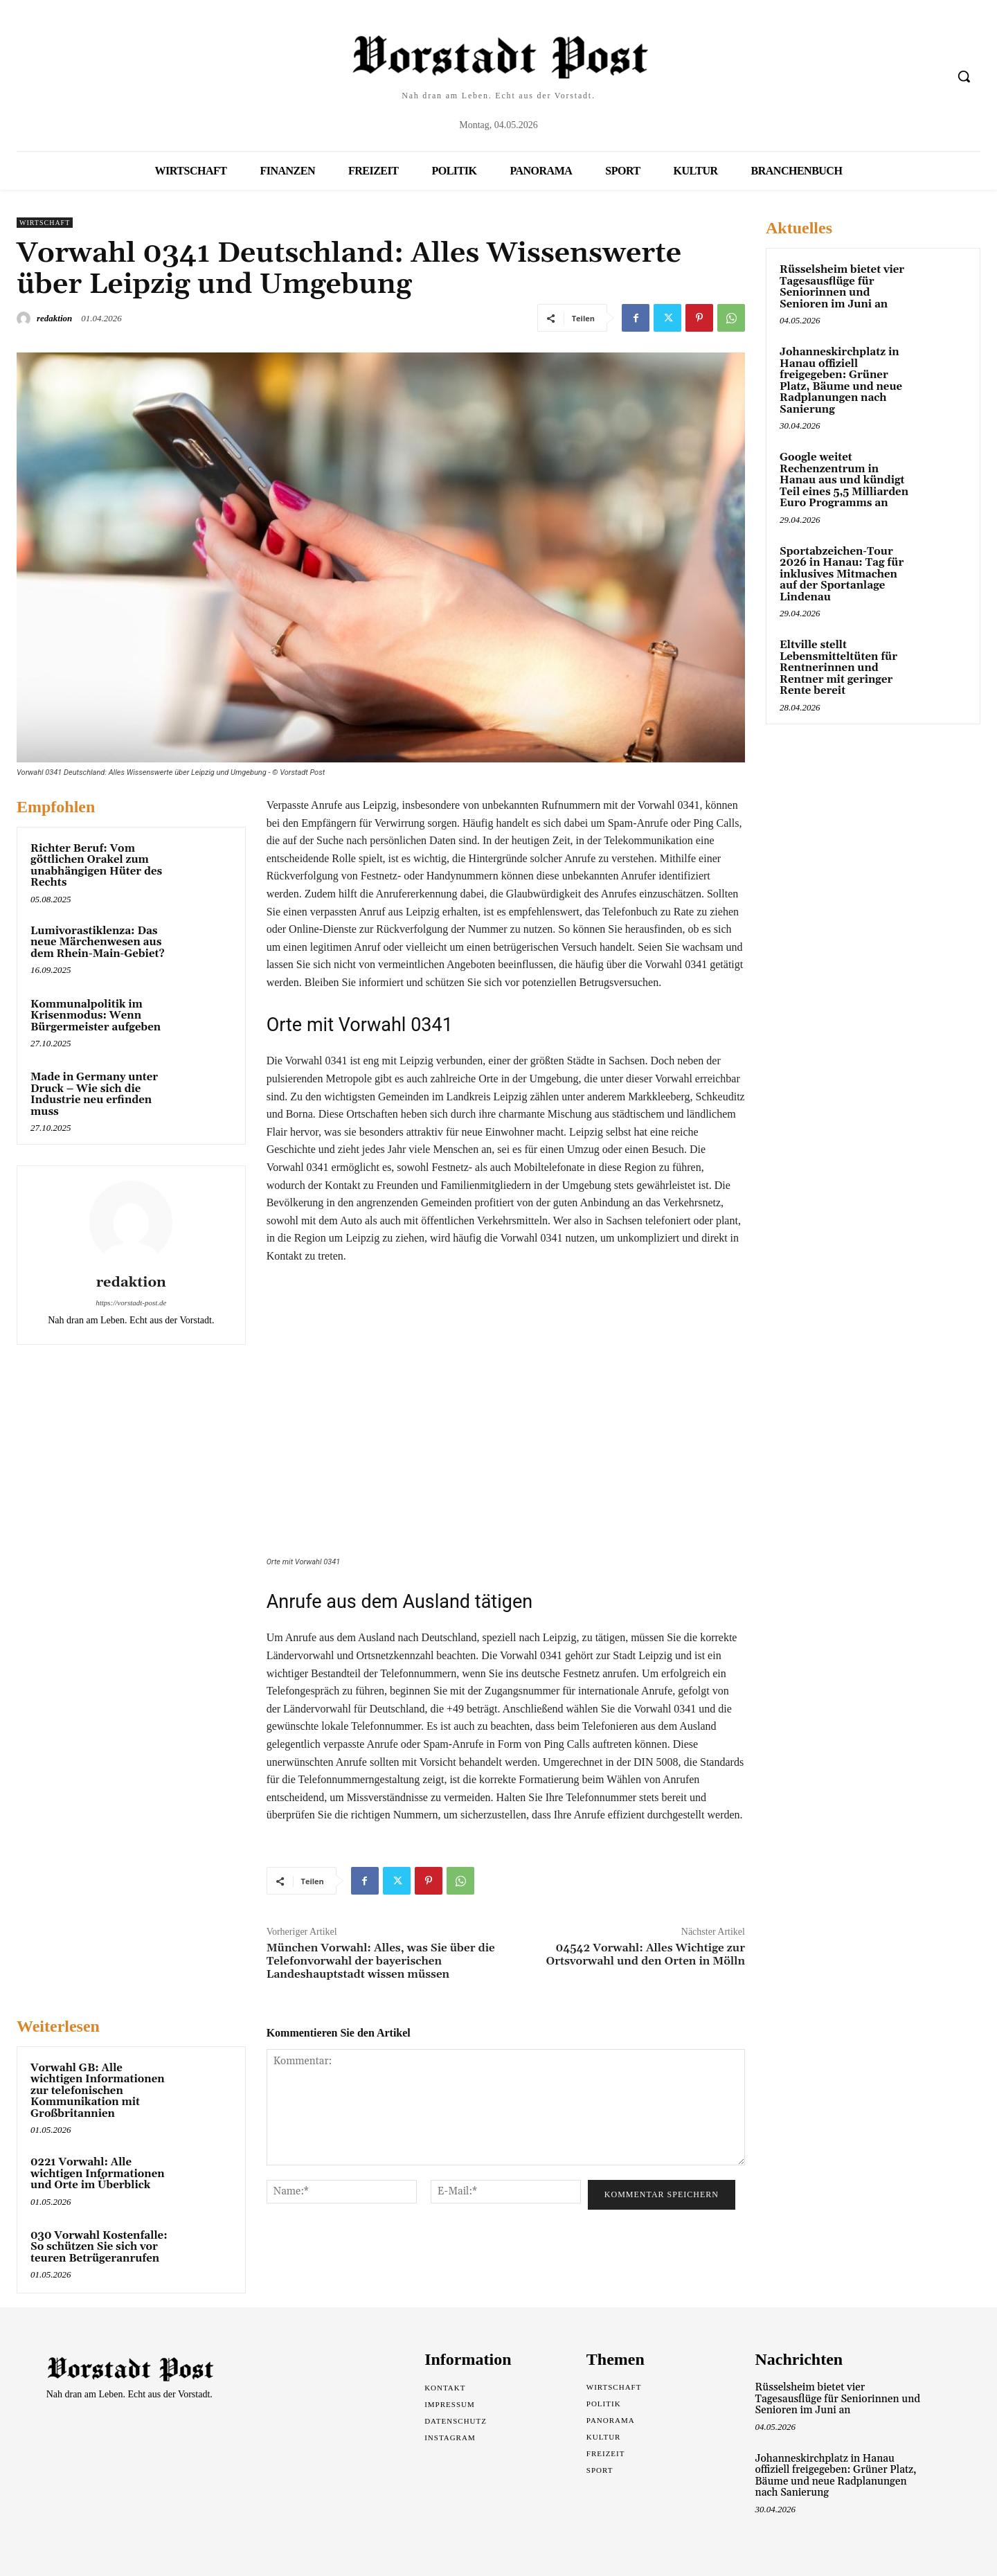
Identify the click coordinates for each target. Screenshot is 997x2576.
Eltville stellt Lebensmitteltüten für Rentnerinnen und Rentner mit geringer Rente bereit (838, 667)
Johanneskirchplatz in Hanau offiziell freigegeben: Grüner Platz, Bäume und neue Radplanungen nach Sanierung (841, 381)
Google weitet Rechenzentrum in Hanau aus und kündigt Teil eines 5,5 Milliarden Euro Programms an (844, 480)
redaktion (54, 318)
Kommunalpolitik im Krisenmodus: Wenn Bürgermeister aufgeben (95, 1016)
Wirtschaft (45, 222)
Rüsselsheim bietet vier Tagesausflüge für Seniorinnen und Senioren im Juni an (842, 287)
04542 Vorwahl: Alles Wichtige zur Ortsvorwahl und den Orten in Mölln (645, 1954)
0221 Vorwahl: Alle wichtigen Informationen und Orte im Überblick (97, 2174)
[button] (963, 76)
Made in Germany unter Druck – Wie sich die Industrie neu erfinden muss (94, 1094)
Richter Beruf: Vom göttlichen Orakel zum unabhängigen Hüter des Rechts (96, 866)
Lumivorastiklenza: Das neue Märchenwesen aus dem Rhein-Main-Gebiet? (97, 942)
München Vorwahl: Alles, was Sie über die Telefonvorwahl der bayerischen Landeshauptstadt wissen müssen (381, 1961)
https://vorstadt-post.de (131, 1302)
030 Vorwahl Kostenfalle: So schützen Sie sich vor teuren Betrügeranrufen (99, 2247)
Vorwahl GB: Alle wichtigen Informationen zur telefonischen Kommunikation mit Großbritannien (97, 2090)
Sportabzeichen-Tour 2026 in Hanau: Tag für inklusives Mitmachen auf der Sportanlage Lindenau (842, 574)
